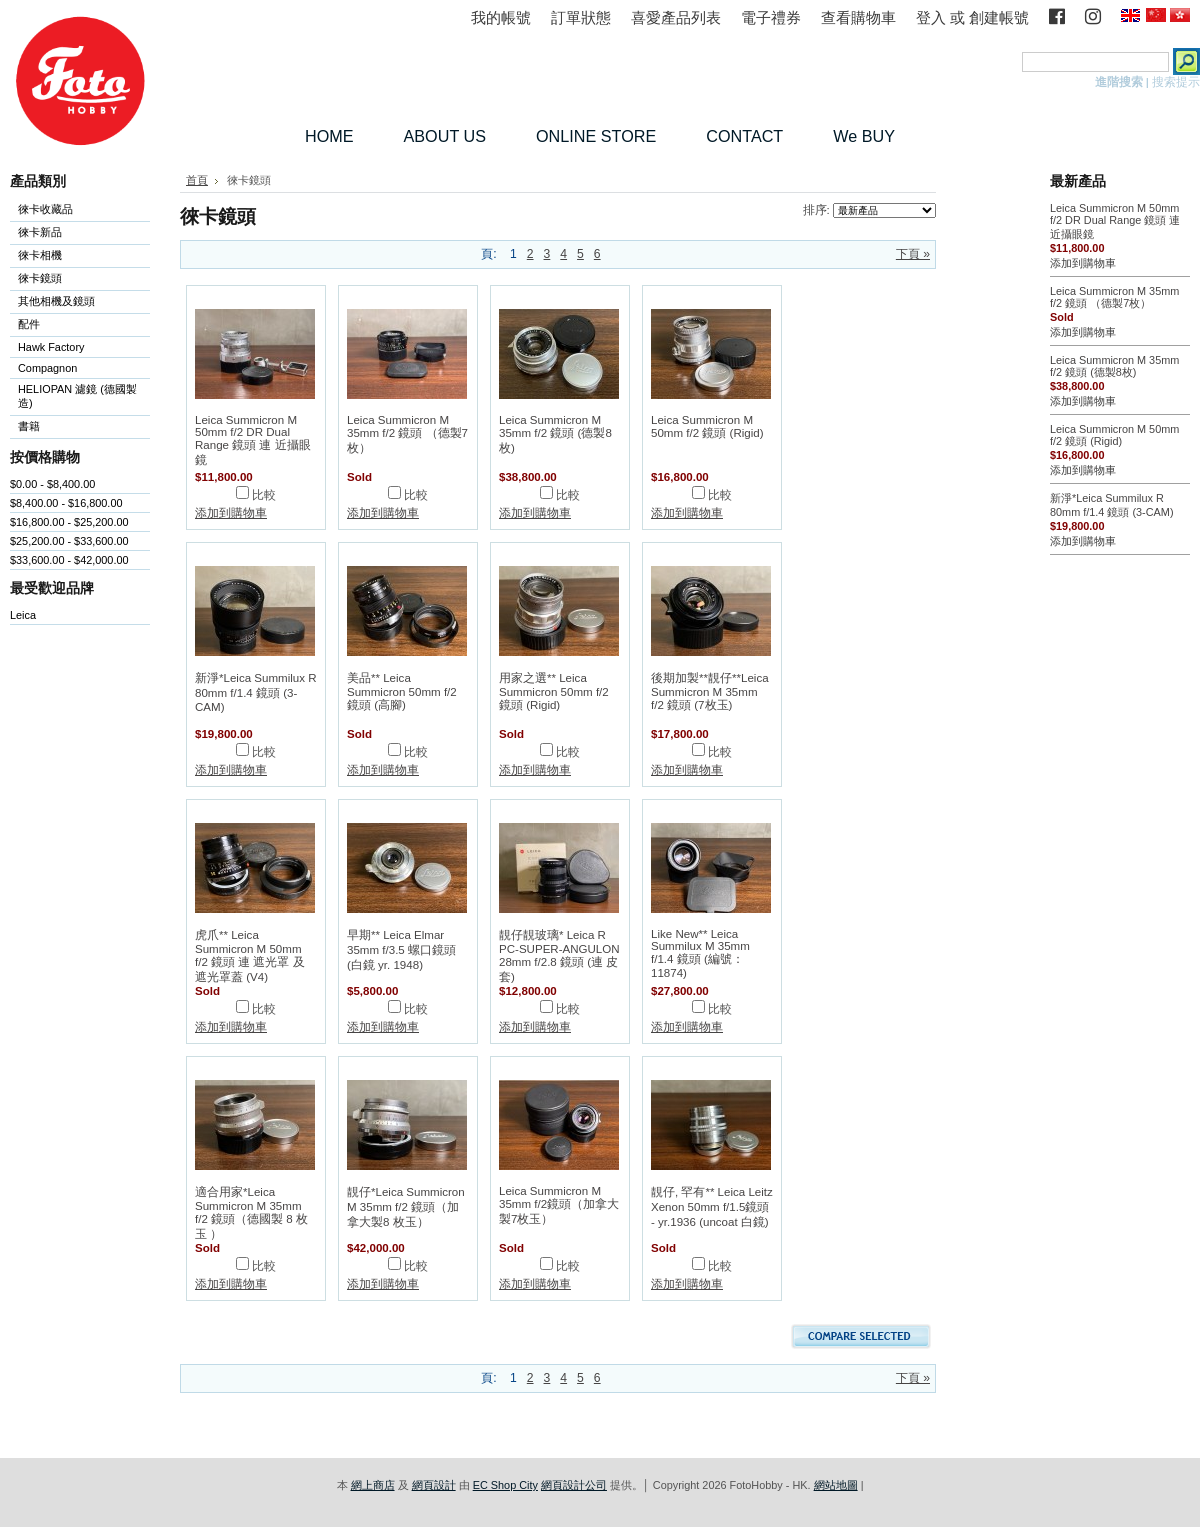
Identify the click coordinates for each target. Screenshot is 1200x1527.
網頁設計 (434, 1485)
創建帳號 (999, 17)
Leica (23, 615)
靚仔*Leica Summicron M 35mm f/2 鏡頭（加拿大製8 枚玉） (406, 1207)
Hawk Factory (76, 348)
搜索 (1006, 61)
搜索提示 (1176, 82)
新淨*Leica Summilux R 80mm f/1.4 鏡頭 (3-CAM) (256, 692)
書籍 (29, 426)
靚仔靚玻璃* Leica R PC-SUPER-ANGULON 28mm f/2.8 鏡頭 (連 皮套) (559, 956)
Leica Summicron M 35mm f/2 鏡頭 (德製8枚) (555, 434)
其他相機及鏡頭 (56, 301)
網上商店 (373, 1485)
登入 (931, 17)
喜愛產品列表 (676, 17)
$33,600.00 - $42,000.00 (69, 560)
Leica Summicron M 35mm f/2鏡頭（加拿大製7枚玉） (559, 1205)
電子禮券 (771, 17)
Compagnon (76, 369)
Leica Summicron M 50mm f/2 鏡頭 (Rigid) (707, 426)
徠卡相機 (76, 256)
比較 (264, 495)
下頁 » (913, 254)
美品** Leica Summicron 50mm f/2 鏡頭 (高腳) (402, 691)
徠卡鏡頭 (76, 279)
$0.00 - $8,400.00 (52, 484)
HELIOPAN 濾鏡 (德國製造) (76, 396)
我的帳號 (501, 17)
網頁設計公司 (574, 1485)
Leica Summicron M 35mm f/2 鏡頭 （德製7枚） (407, 434)
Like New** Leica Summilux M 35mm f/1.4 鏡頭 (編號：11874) (700, 953)
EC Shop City (505, 1485)
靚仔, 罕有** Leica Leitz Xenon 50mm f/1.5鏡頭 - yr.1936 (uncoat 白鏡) (712, 1207)
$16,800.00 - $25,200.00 (69, 522)
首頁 (197, 180)
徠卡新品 (40, 232)
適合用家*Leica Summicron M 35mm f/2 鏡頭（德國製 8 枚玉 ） (251, 1213)
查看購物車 (858, 17)
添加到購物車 (231, 513)
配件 (76, 325)
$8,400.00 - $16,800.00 (66, 503)
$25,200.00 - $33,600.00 (69, 541)
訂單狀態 (581, 17)
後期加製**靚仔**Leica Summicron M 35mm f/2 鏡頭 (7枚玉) (710, 691)
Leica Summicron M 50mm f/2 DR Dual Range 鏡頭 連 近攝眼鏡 (253, 440)
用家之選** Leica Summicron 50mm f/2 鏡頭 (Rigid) (554, 691)
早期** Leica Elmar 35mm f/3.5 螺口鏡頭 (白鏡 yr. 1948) (401, 950)
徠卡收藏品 (45, 209)
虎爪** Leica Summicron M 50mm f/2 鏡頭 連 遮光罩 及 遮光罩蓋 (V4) (250, 956)
